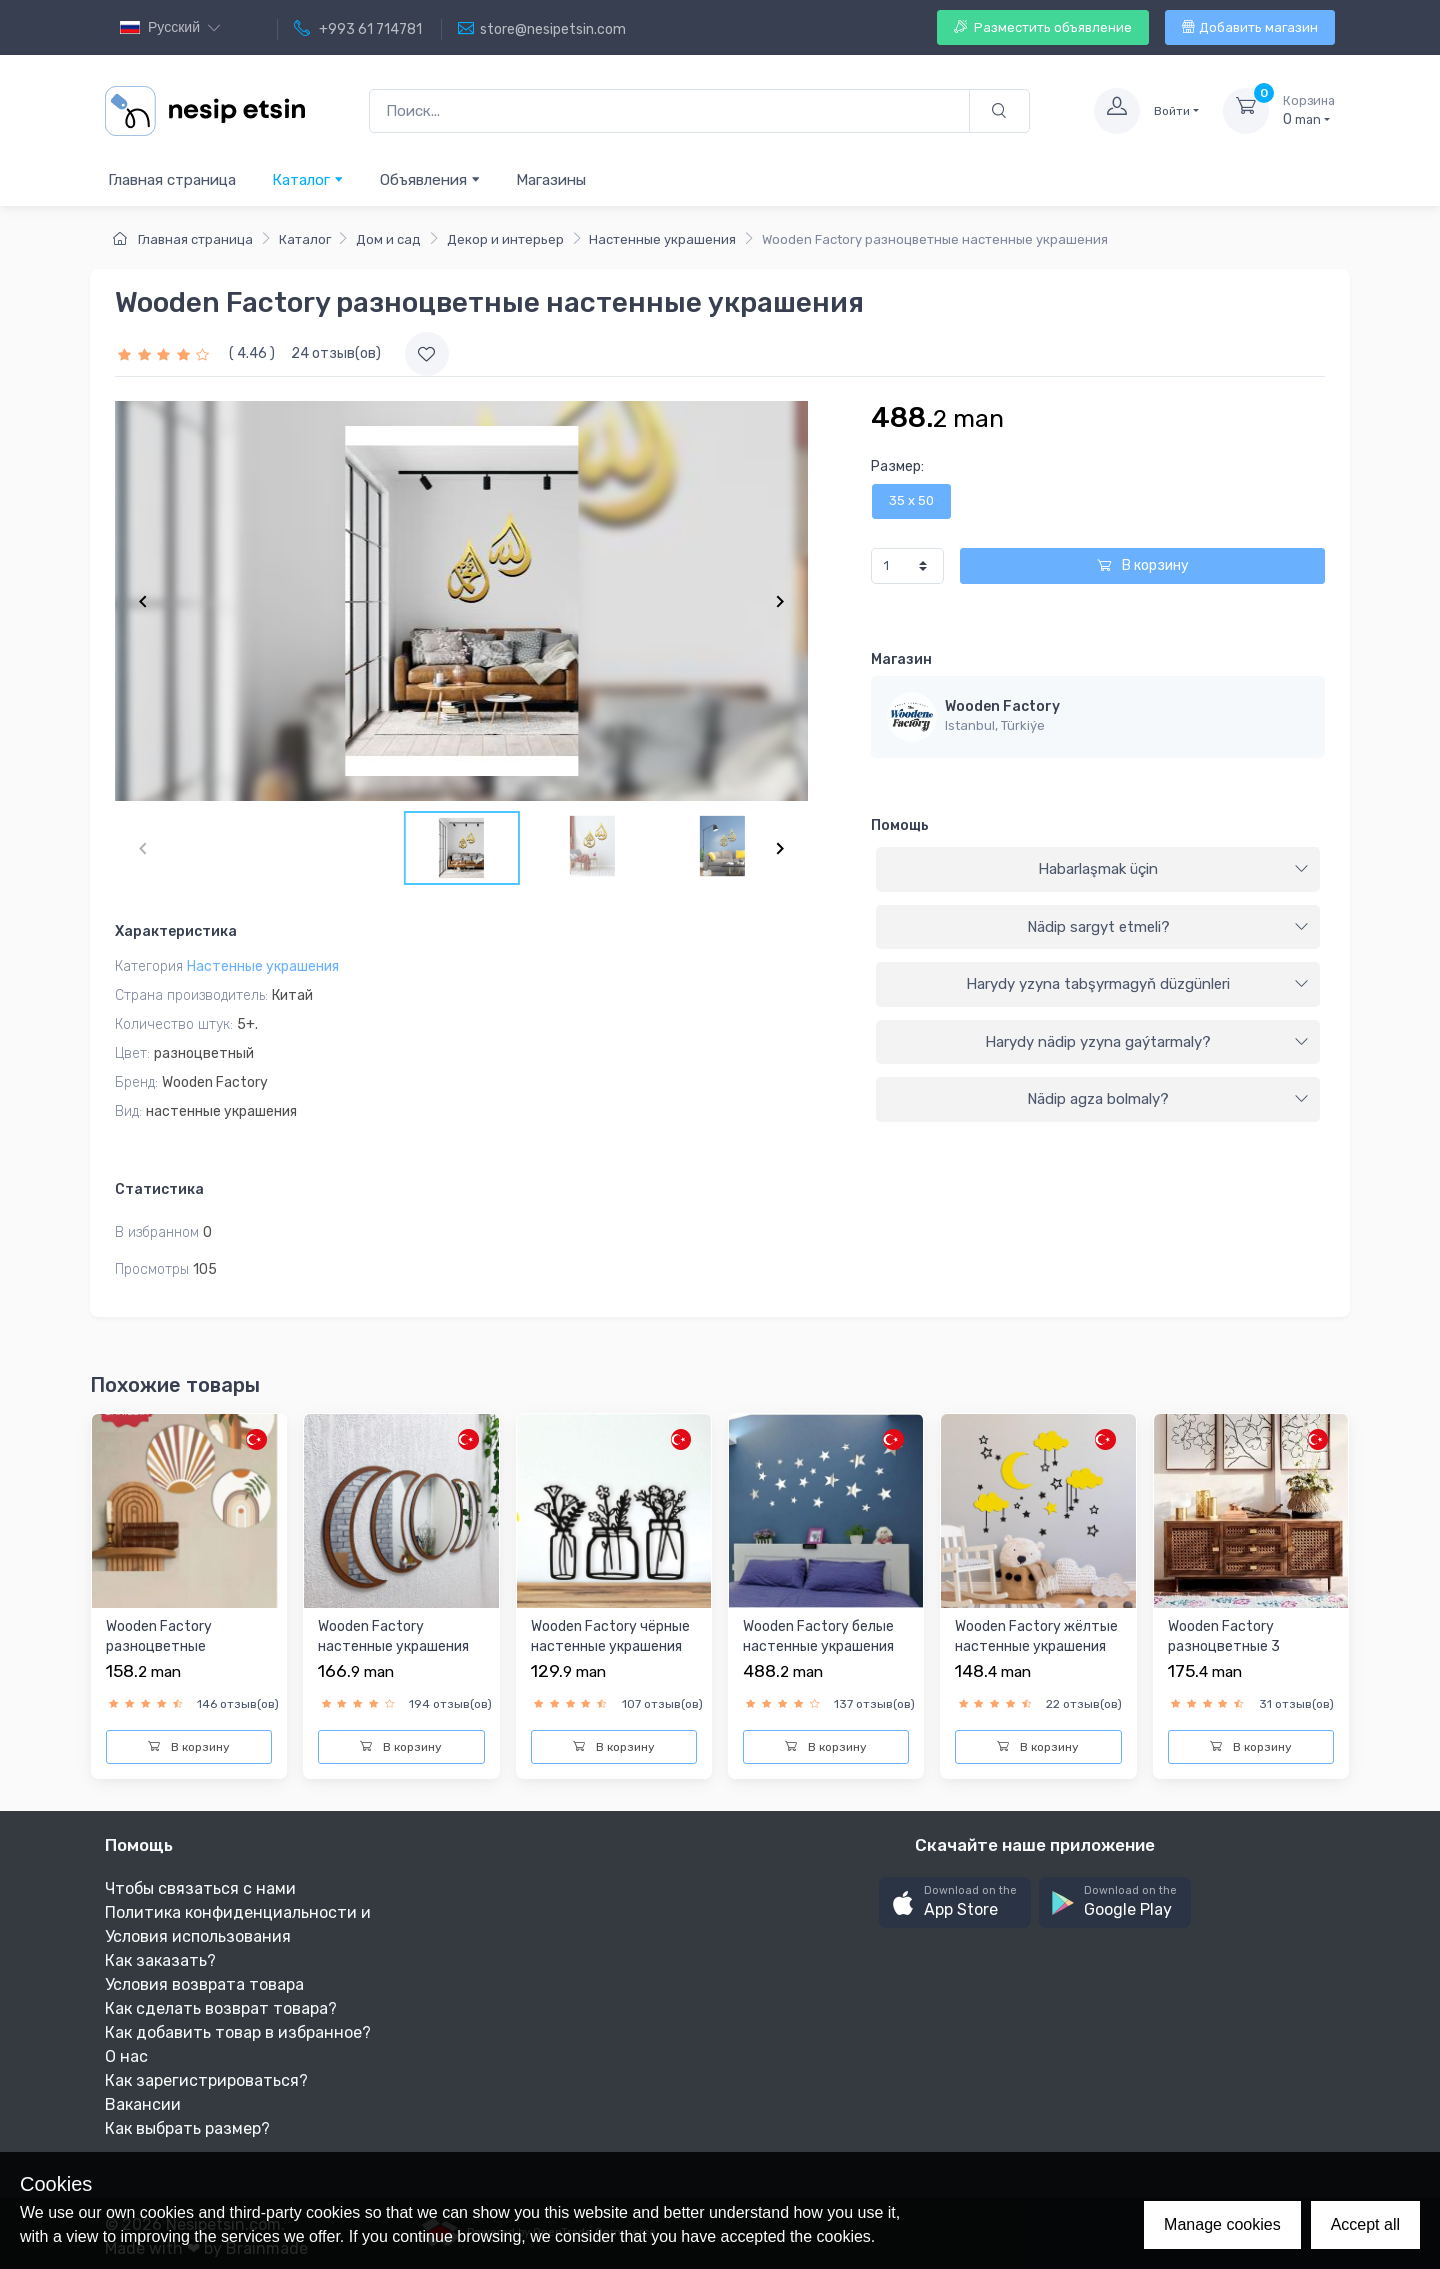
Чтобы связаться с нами (200, 1888)
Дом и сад (388, 239)
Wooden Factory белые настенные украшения (818, 1636)
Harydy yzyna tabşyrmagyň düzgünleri (1137, 984)
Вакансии (143, 2104)
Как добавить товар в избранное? (238, 2032)
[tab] (1098, 870)
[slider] (166, 353)
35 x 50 (911, 500)
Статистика (159, 1189)
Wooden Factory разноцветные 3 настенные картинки (1238, 1646)
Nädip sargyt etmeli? (1168, 927)
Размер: (897, 466)
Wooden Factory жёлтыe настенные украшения (1036, 1636)
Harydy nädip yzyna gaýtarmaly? (1147, 1042)
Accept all (1365, 2224)
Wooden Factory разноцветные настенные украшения (181, 1646)
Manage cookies (1222, 2224)
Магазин (901, 659)
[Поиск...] (669, 111)
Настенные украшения (662, 239)
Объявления (430, 179)
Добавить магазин (1250, 27)
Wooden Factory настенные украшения (393, 1636)
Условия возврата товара (204, 1984)
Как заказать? (160, 1960)
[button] (955, 1902)
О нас (126, 2056)
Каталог (308, 179)
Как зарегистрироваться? (206, 2080)
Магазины (551, 180)
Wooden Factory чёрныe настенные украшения (610, 1636)
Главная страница (172, 180)
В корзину (1143, 565)
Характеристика (176, 931)
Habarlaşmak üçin (1173, 869)
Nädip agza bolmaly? (1168, 1099)
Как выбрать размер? (187, 2128)
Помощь (900, 825)
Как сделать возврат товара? (221, 2008)
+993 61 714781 (358, 29)
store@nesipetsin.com (542, 29)
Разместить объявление (1043, 27)
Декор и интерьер (505, 239)
